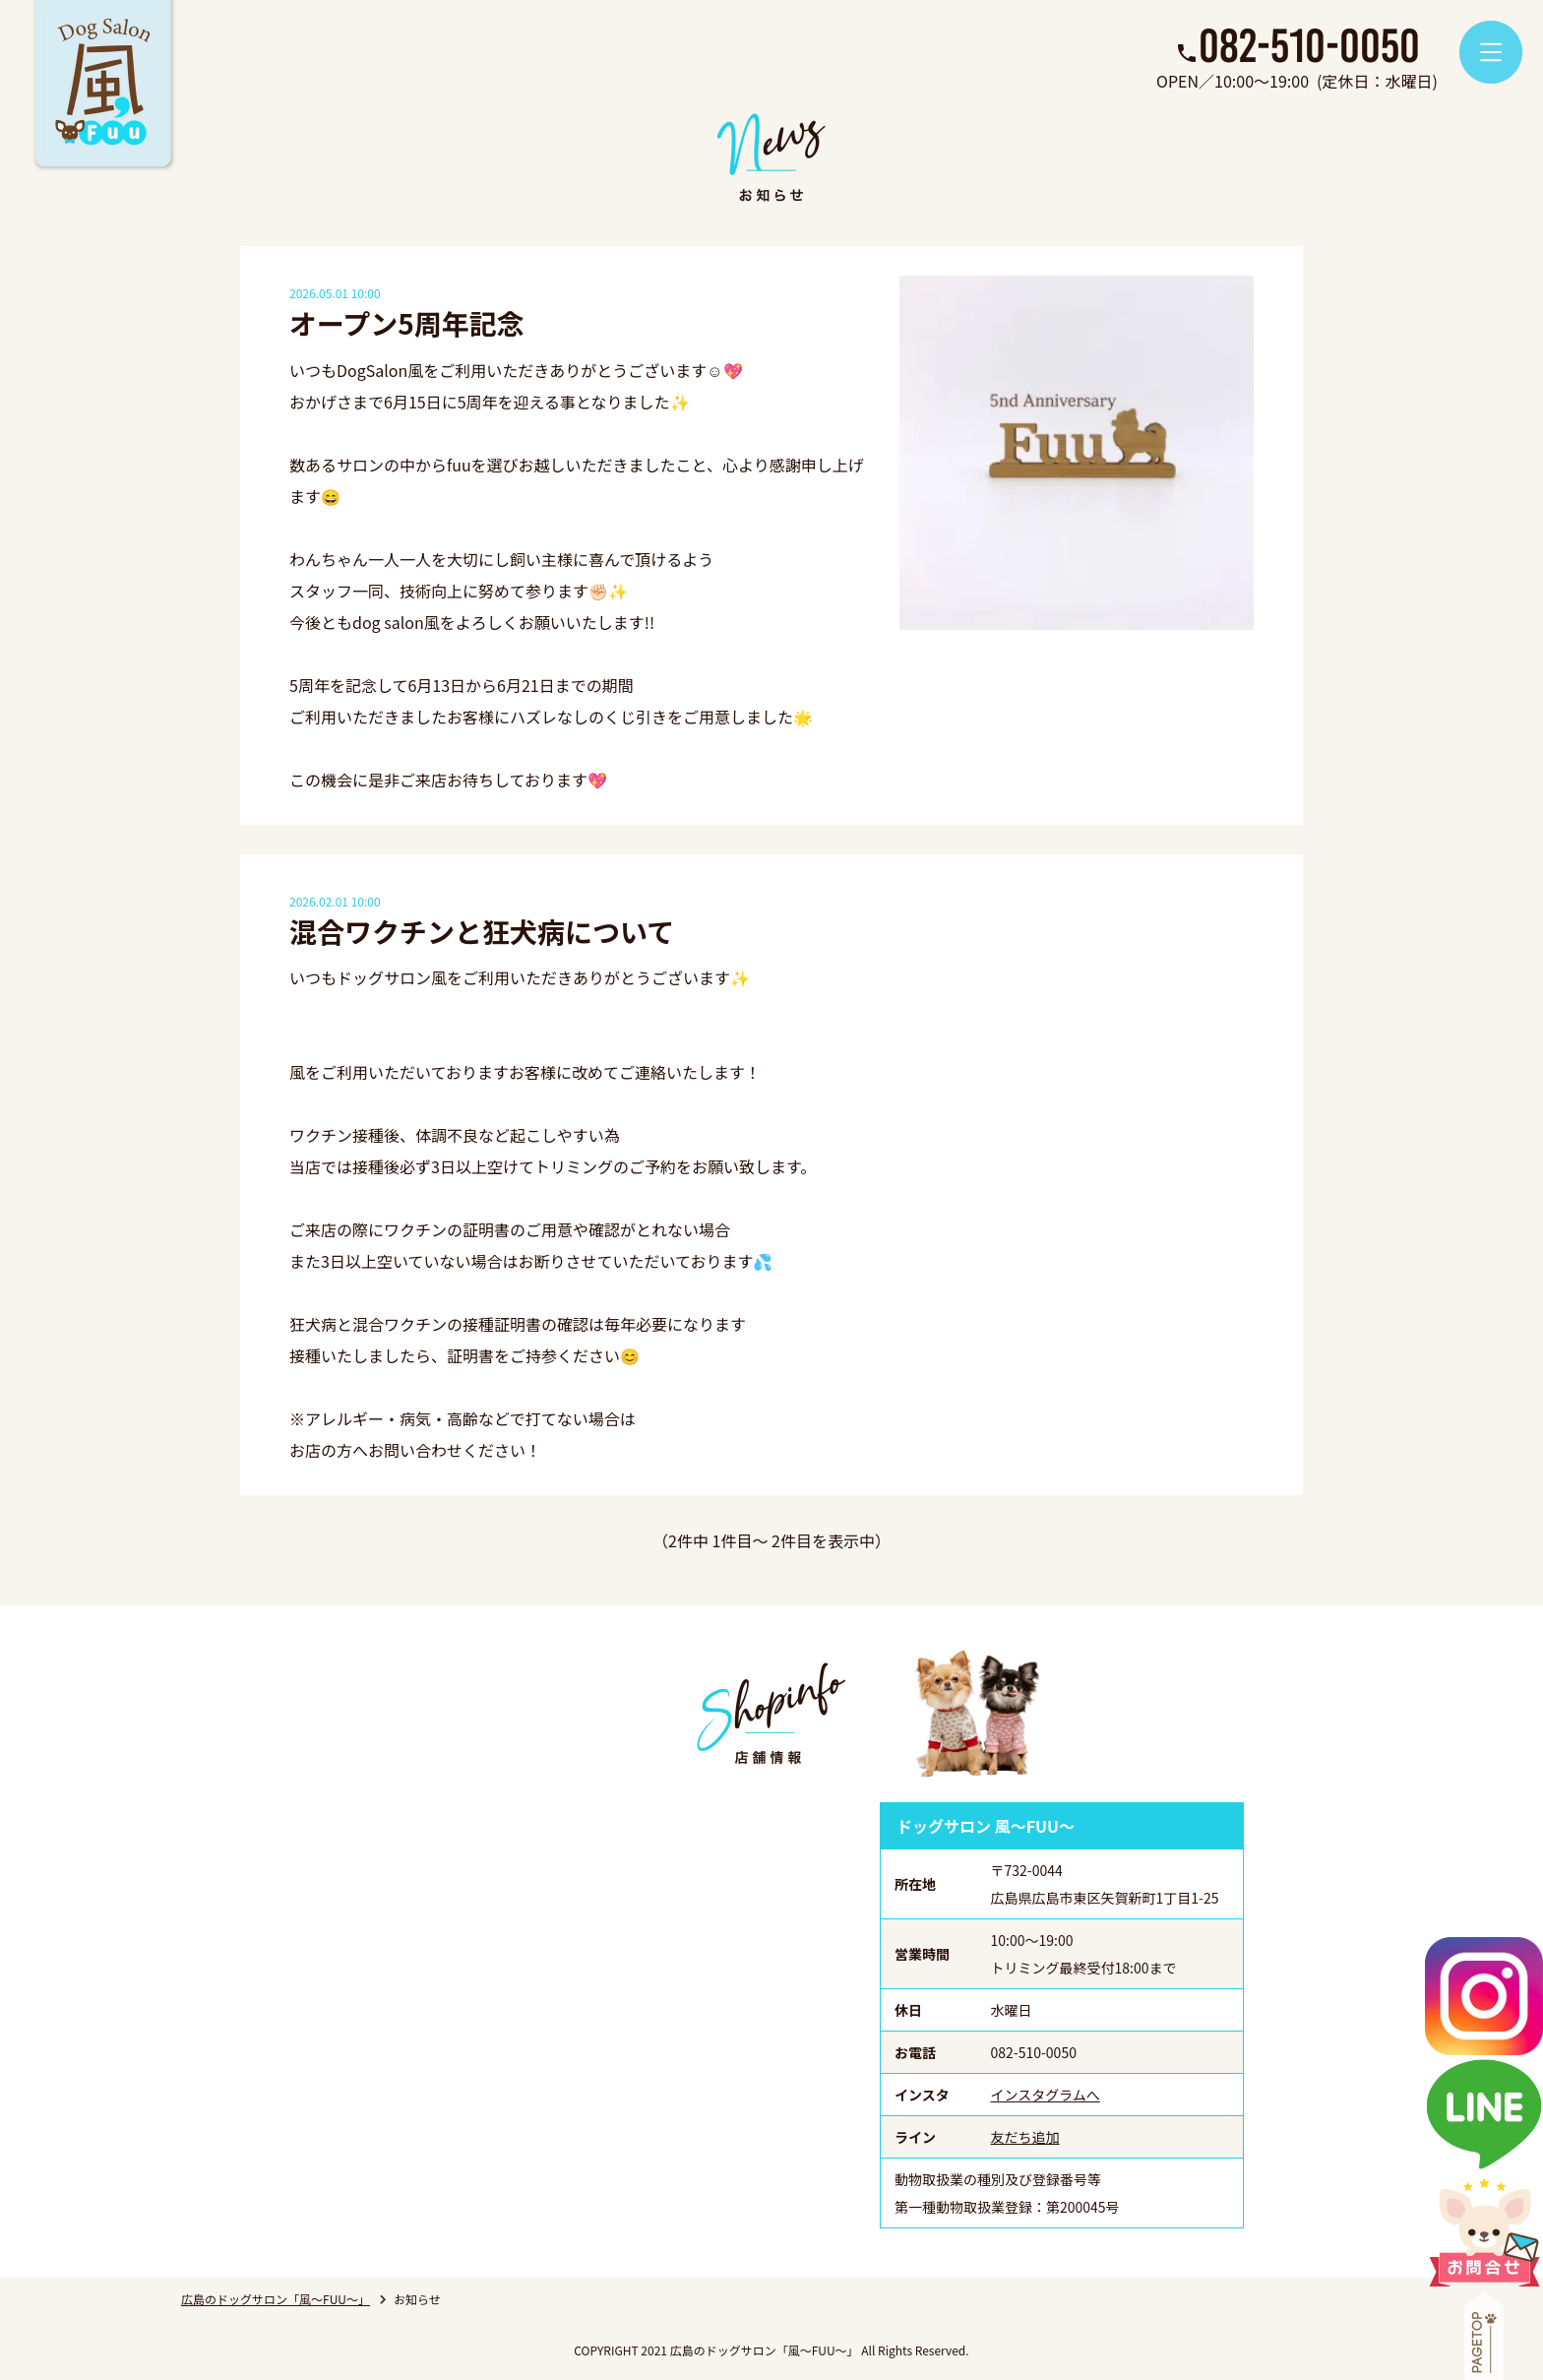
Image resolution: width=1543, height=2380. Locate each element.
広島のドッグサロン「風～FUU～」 (275, 2298)
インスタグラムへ (1045, 2094)
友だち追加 (1025, 2137)
